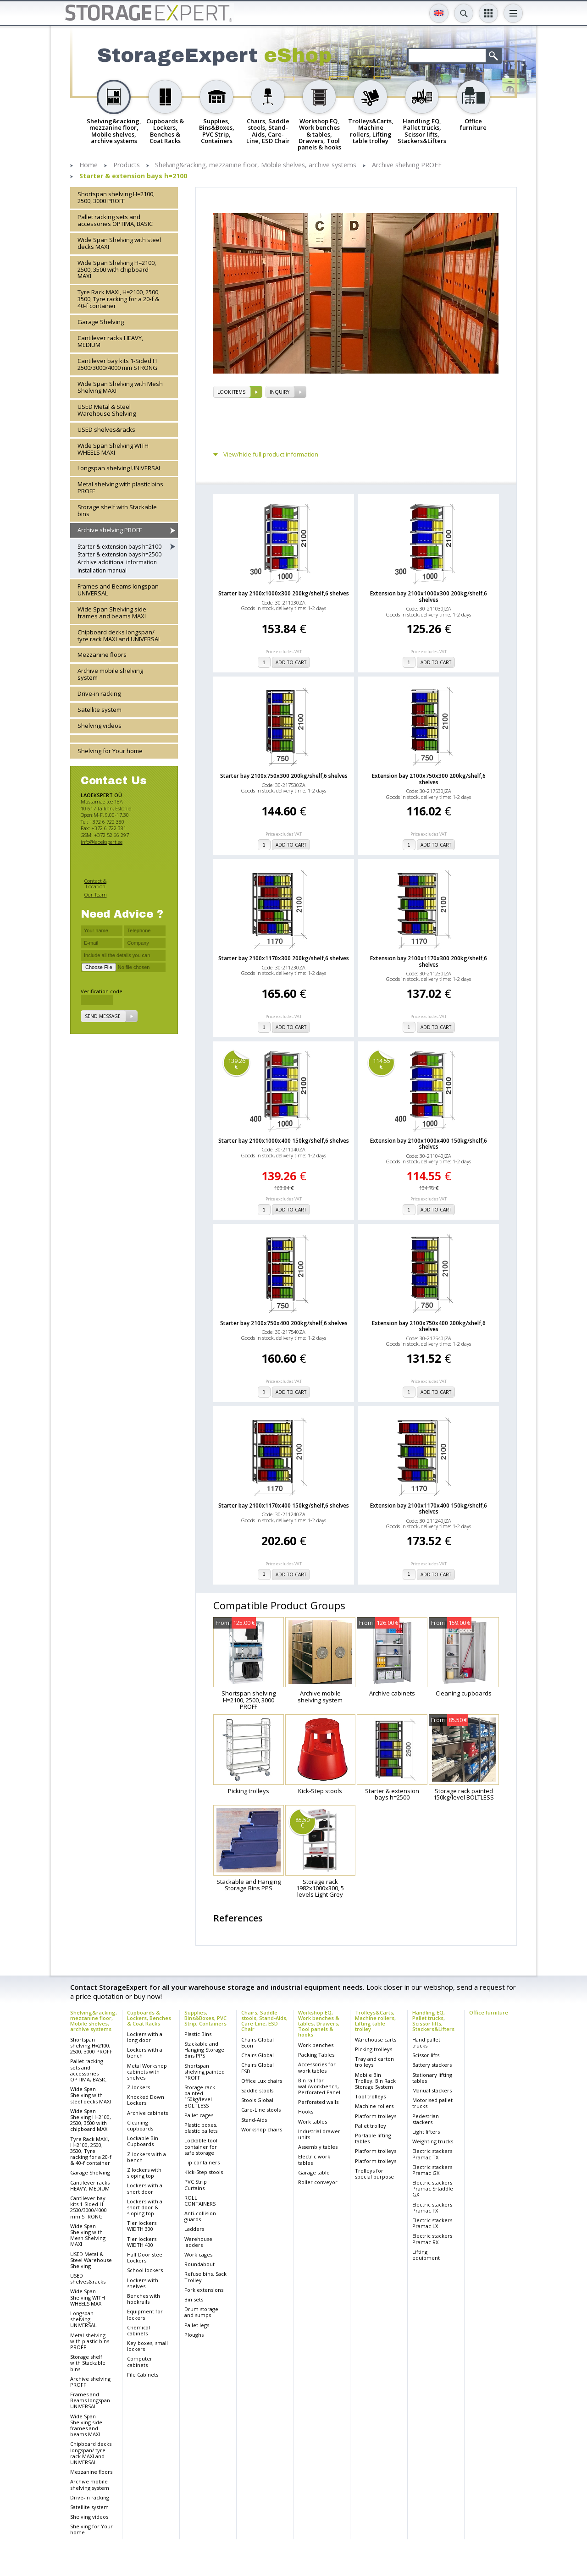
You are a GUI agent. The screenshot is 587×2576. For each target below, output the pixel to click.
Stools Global (257, 2100)
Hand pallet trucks (426, 2042)
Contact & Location (95, 883)
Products (126, 165)
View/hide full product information (270, 454)
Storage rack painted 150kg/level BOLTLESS (199, 2096)
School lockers (145, 2270)
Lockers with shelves (142, 2283)
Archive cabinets (147, 2112)
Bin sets (193, 2299)
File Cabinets (142, 2374)
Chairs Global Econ (257, 2042)
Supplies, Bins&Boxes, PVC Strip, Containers (205, 2018)
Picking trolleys (373, 2049)
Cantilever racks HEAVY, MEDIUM (110, 341)
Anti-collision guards (200, 2216)
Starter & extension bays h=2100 (133, 176)
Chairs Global (257, 2055)
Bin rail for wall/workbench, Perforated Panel (319, 2086)
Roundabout (199, 2264)
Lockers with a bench (144, 2052)
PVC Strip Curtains (195, 2184)
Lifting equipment (426, 2254)
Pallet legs (196, 2325)
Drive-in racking (99, 693)
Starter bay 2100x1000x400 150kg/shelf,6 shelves (283, 1141)
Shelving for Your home (110, 751)
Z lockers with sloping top (144, 2172)
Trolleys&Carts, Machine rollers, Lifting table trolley (375, 2020)
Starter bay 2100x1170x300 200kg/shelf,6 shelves (283, 958)
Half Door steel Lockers (145, 2257)
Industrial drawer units (319, 2134)
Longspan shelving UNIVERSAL (119, 468)
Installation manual (102, 570)
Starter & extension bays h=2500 (119, 554)
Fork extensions (203, 2289)
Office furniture (488, 2012)
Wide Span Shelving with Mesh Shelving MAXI (120, 387)
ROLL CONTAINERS (200, 2200)
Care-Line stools (261, 2109)
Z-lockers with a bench (146, 2157)
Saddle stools (257, 2090)
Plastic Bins (197, 2034)
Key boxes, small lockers (147, 2345)
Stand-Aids (254, 2119)
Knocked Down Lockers (145, 2099)
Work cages (198, 2254)
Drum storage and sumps (201, 2312)
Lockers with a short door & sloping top (144, 2207)
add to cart (291, 662)
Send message (103, 1016)
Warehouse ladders (198, 2241)
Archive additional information (117, 562)
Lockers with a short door (144, 2188)
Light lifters (426, 2131)
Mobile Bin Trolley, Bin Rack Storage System (375, 2080)
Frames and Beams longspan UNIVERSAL (118, 589)
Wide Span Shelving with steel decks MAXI (119, 243)
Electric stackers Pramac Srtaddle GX (432, 2188)
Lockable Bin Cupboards (142, 2141)
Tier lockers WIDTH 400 (141, 2241)
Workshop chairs (261, 2129)
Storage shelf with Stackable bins (117, 510)
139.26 (236, 1064)
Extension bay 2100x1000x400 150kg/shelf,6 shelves (428, 1143)
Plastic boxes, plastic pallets (200, 2127)
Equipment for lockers (145, 2314)
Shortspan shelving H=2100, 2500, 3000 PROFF (116, 197)
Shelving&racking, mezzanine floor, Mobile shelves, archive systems (255, 165)
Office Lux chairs (261, 2080)
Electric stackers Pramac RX (432, 2238)
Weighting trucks (432, 2141)
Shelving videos (100, 725)
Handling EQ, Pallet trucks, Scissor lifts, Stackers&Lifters (433, 2020)
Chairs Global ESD (257, 2067)
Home (88, 165)
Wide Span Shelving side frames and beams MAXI (112, 612)
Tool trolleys (370, 2096)
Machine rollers (374, 2106)
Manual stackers (432, 2090)
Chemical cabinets (138, 2330)
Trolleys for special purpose (374, 2173)
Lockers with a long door (144, 2037)
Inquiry (279, 392)
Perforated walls (318, 2101)
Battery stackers (432, 2064)
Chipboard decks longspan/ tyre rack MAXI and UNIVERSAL (119, 635)
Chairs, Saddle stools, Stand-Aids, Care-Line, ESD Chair (264, 2020)
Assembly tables (318, 2146)
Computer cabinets (139, 2361)
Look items (231, 392)
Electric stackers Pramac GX (432, 2169)
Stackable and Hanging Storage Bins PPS (204, 2049)
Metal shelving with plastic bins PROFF (120, 487)
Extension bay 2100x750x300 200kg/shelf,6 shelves (429, 779)
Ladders (194, 2228)
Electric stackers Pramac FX (432, 2207)
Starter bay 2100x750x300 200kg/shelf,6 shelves (284, 776)
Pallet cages (198, 2115)
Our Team (95, 894)
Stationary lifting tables (432, 2077)
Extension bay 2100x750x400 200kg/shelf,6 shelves (429, 1326)
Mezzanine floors (102, 654)
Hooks (305, 2111)
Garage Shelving (101, 322)
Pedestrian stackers (425, 2119)
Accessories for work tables (317, 2067)
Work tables (312, 2121)
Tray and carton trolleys (374, 2061)
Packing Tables (316, 2054)
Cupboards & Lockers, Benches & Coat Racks (149, 2018)
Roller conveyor (318, 2182)
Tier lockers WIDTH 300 (141, 2225)
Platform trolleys (375, 2116)
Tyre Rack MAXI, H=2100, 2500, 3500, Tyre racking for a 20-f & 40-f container (119, 299)
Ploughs (194, 2334)
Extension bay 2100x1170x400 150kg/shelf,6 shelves (428, 1508)
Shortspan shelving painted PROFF (204, 2071)
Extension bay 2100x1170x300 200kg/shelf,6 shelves (428, 961)
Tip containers (202, 2162)
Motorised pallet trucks (432, 2103)
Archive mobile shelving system (110, 674)
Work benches (315, 2045)
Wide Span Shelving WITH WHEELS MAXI (113, 449)
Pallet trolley (370, 2125)
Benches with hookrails (143, 2298)
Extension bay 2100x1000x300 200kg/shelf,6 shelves (428, 596)
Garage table (314, 2172)
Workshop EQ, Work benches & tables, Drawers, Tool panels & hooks (318, 2023)
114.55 (381, 1064)
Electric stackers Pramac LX (432, 2223)
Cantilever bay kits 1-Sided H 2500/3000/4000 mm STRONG (117, 364)
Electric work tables (314, 2159)
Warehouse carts (375, 2039)
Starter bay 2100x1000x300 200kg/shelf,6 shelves (283, 593)
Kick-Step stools (203, 2172)
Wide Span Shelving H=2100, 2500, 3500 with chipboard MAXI (117, 270)
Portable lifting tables (373, 2138)
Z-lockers (138, 2087)
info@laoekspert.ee (101, 841)
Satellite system (100, 709)
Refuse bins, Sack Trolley (205, 2276)
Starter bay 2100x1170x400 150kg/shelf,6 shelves (283, 1505)
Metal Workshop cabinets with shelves (147, 2071)
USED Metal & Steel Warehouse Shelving (107, 410)
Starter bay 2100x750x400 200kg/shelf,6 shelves (284, 1323)
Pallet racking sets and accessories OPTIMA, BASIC (115, 220)
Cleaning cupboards (140, 2125)
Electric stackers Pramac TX (432, 2153)
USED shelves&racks (106, 429)
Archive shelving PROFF (407, 165)
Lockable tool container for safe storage (200, 2146)
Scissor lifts (425, 2055)
